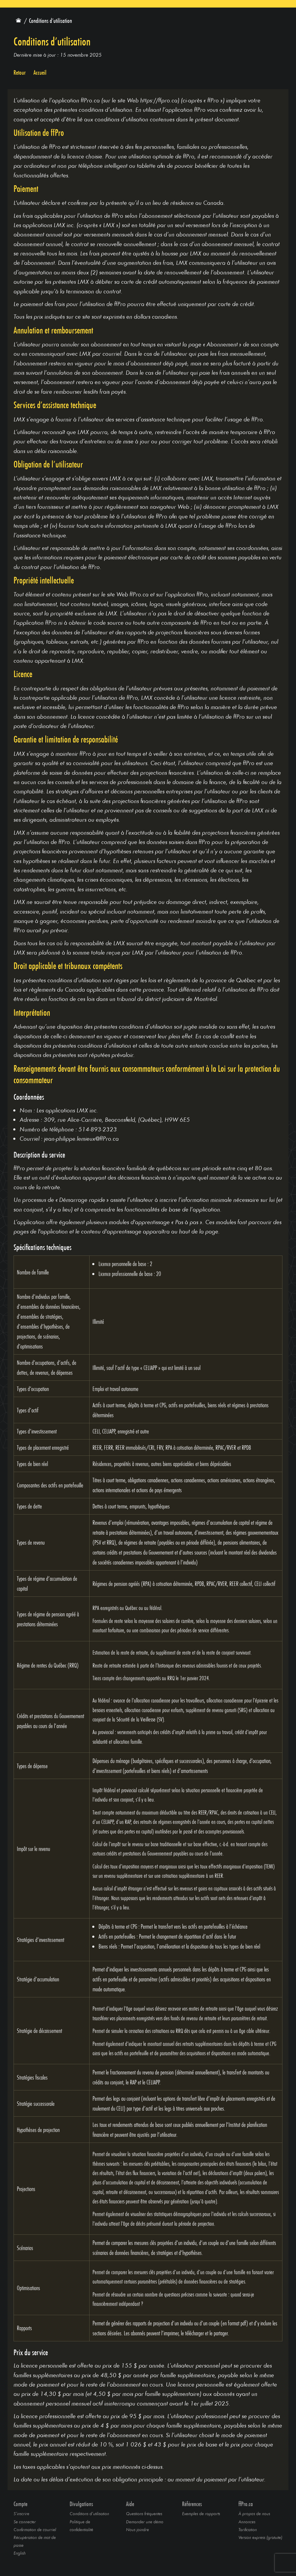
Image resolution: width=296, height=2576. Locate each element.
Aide (130, 2504)
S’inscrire (21, 2513)
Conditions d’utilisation (89, 2513)
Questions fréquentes (144, 2513)
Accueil (39, 72)
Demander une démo (144, 2521)
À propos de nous (254, 2513)
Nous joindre (137, 2529)
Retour (20, 72)
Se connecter (25, 2521)
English (20, 2553)
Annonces (246, 2521)
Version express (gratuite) (260, 2537)
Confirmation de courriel (35, 2529)
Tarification (247, 2529)
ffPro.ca (245, 2504)
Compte (20, 2504)
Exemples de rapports (201, 2513)
